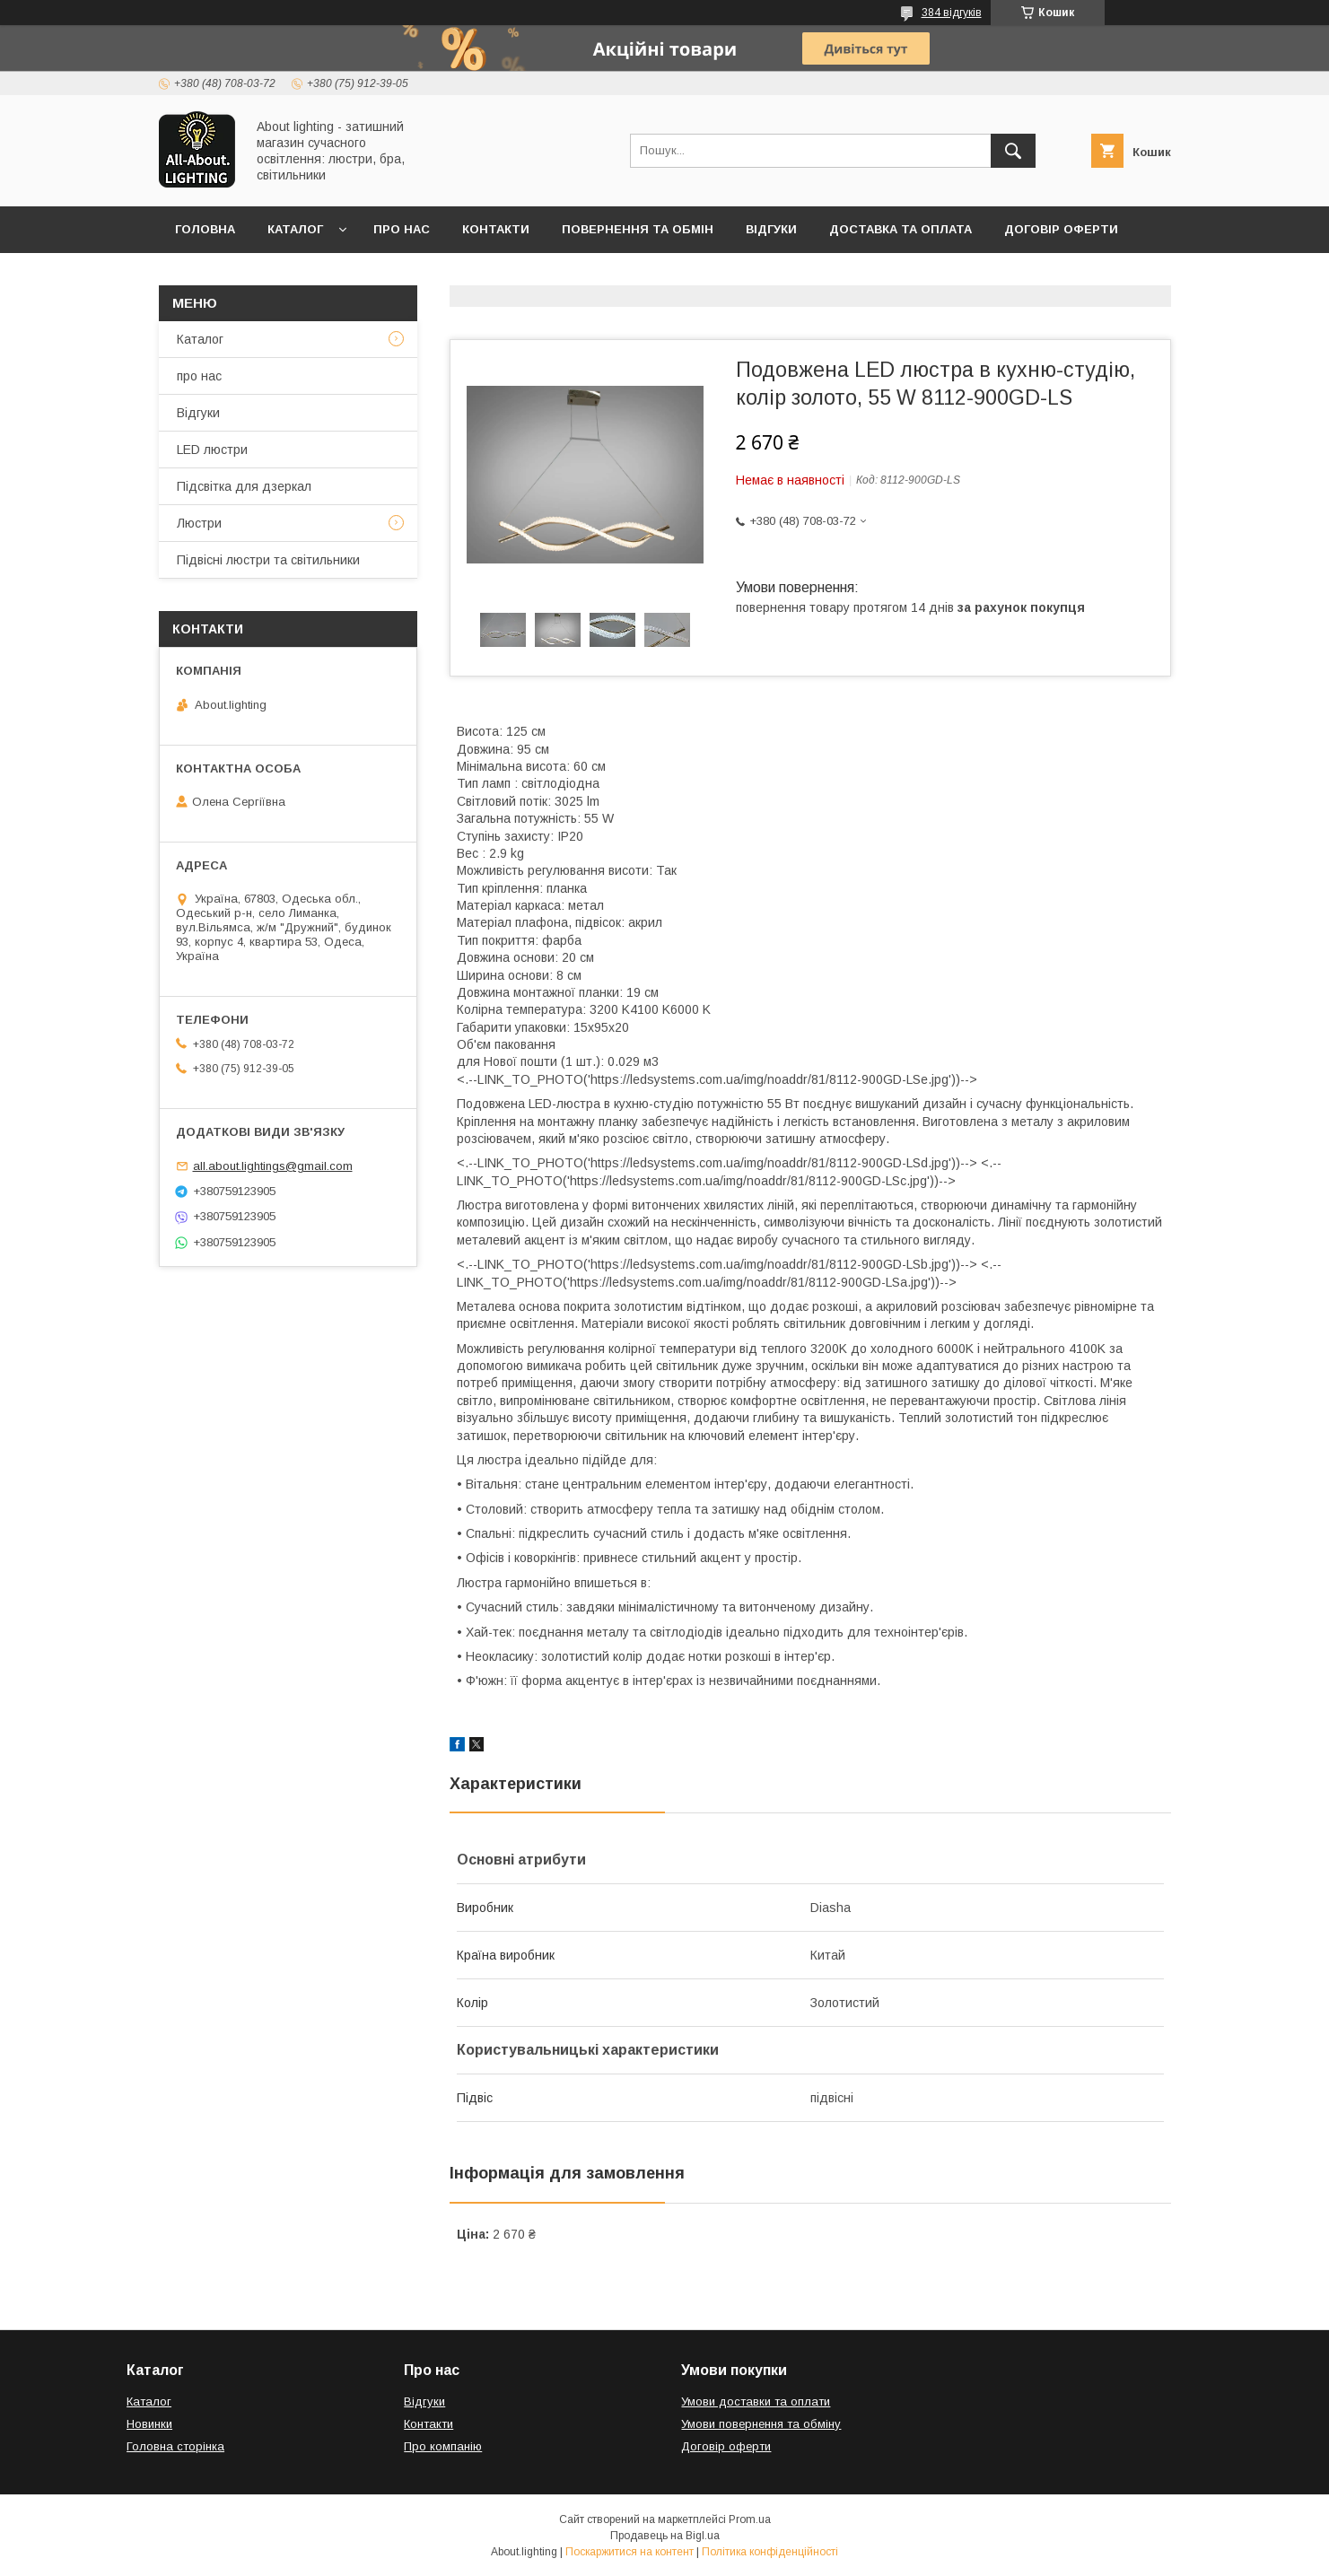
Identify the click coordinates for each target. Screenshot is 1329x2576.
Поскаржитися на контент (629, 2551)
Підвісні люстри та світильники (268, 560)
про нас (199, 376)
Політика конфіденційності (770, 2551)
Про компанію (443, 2446)
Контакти (495, 229)
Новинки (149, 2424)
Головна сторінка (175, 2446)
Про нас (401, 229)
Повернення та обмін (637, 229)
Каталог (295, 229)
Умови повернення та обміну (761, 2424)
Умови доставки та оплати (755, 2401)
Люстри (199, 523)
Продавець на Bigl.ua (665, 2535)
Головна (205, 229)
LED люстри (212, 449)
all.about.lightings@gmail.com (273, 1166)
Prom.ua (750, 2519)
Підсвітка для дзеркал (244, 486)
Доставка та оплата (900, 229)
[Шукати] (1013, 151)
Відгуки (771, 229)
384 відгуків (952, 12)
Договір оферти (1061, 229)
